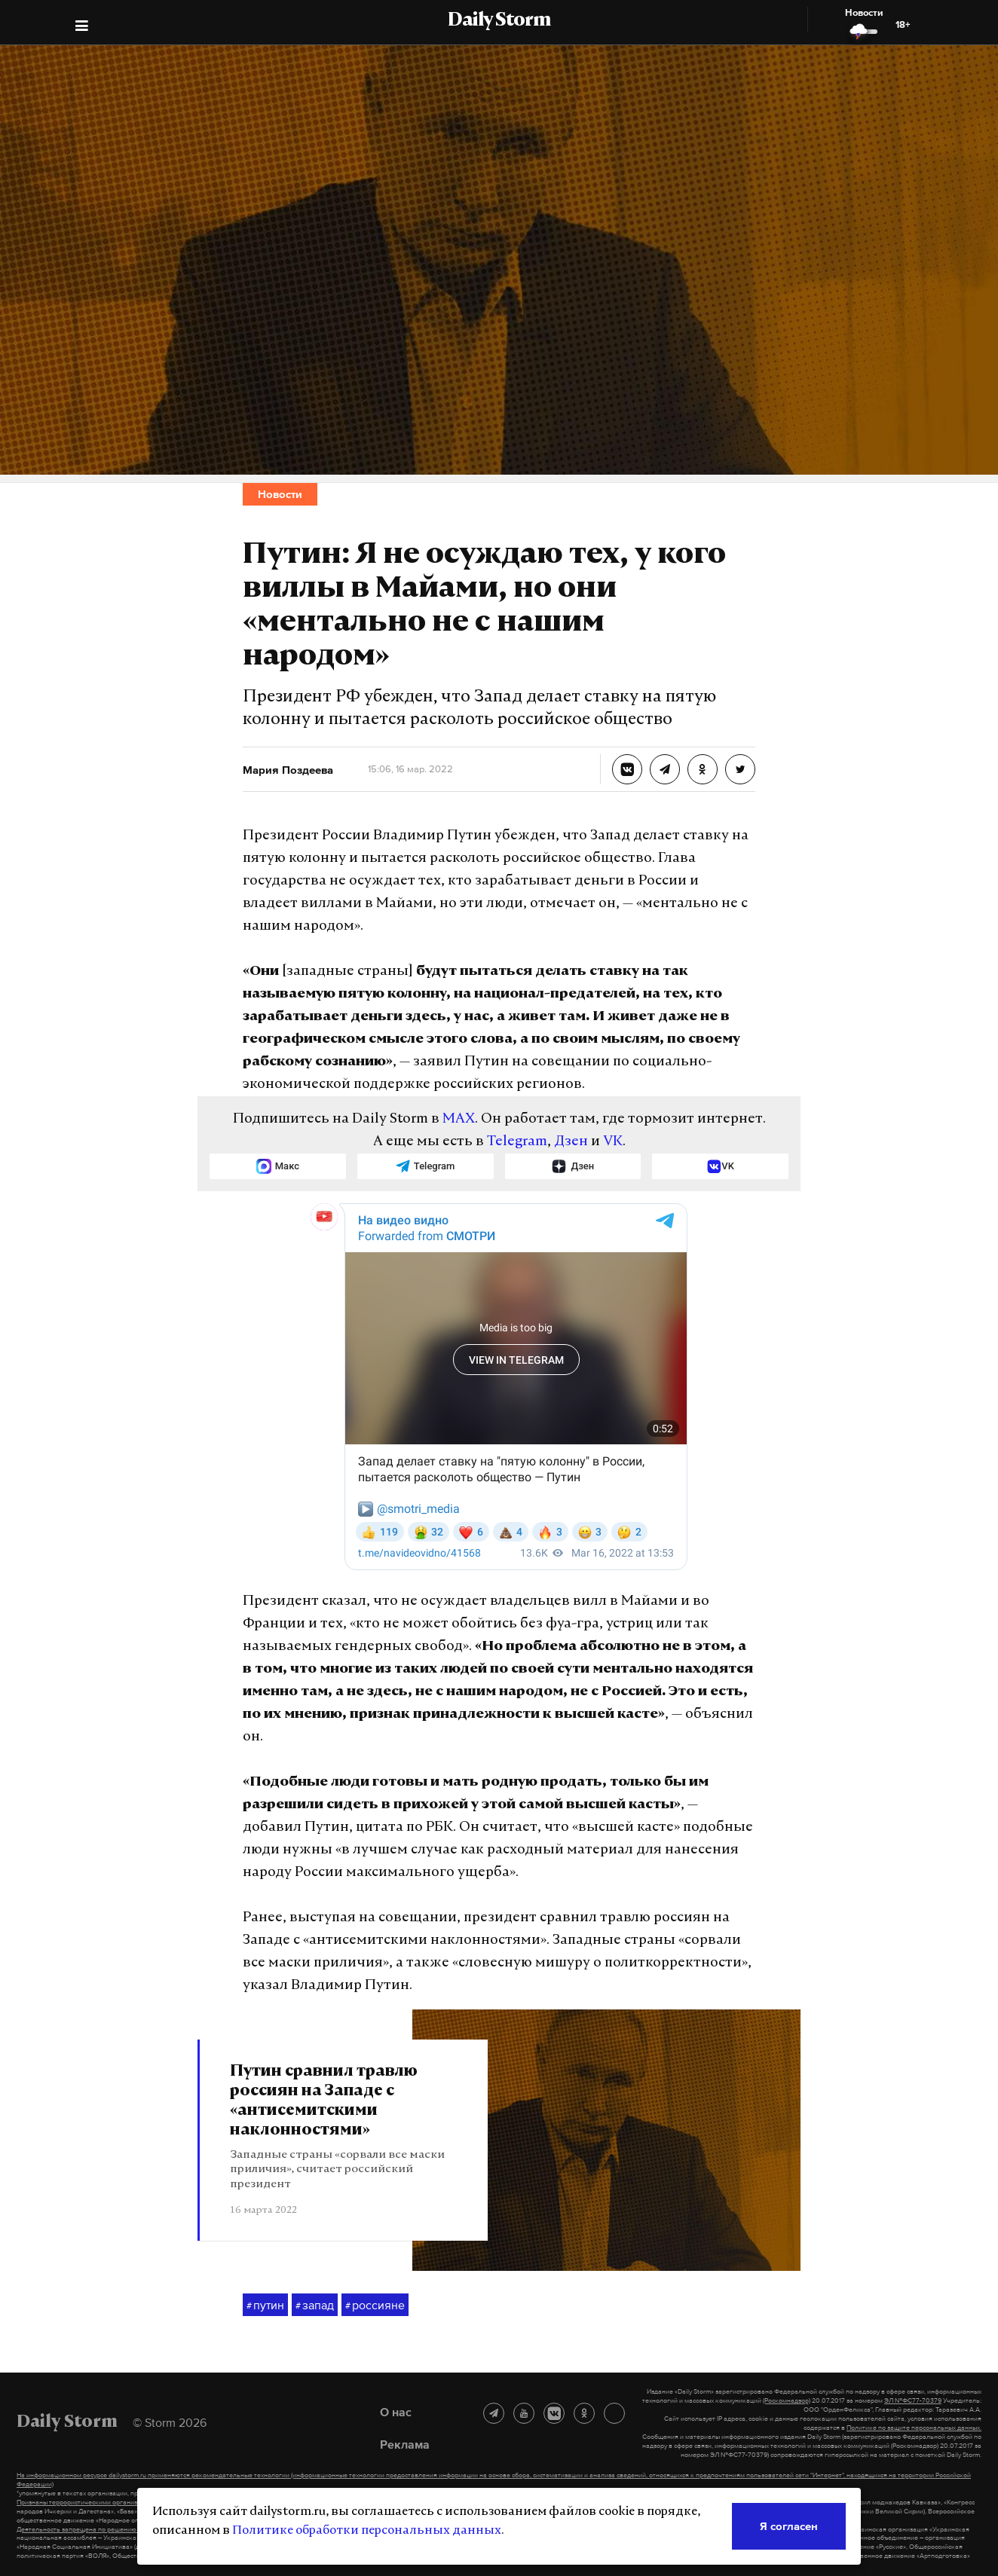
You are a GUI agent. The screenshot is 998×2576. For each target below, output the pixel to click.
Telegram (517, 1142)
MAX (458, 1119)
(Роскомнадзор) (786, 2400)
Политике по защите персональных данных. (913, 2427)
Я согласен (789, 2525)
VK (613, 1142)
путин (265, 2305)
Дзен (571, 1142)
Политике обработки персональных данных (366, 2531)
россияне (375, 2305)
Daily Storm (499, 21)
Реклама (405, 2444)
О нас (396, 2412)
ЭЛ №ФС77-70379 (912, 2400)
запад (314, 2305)
